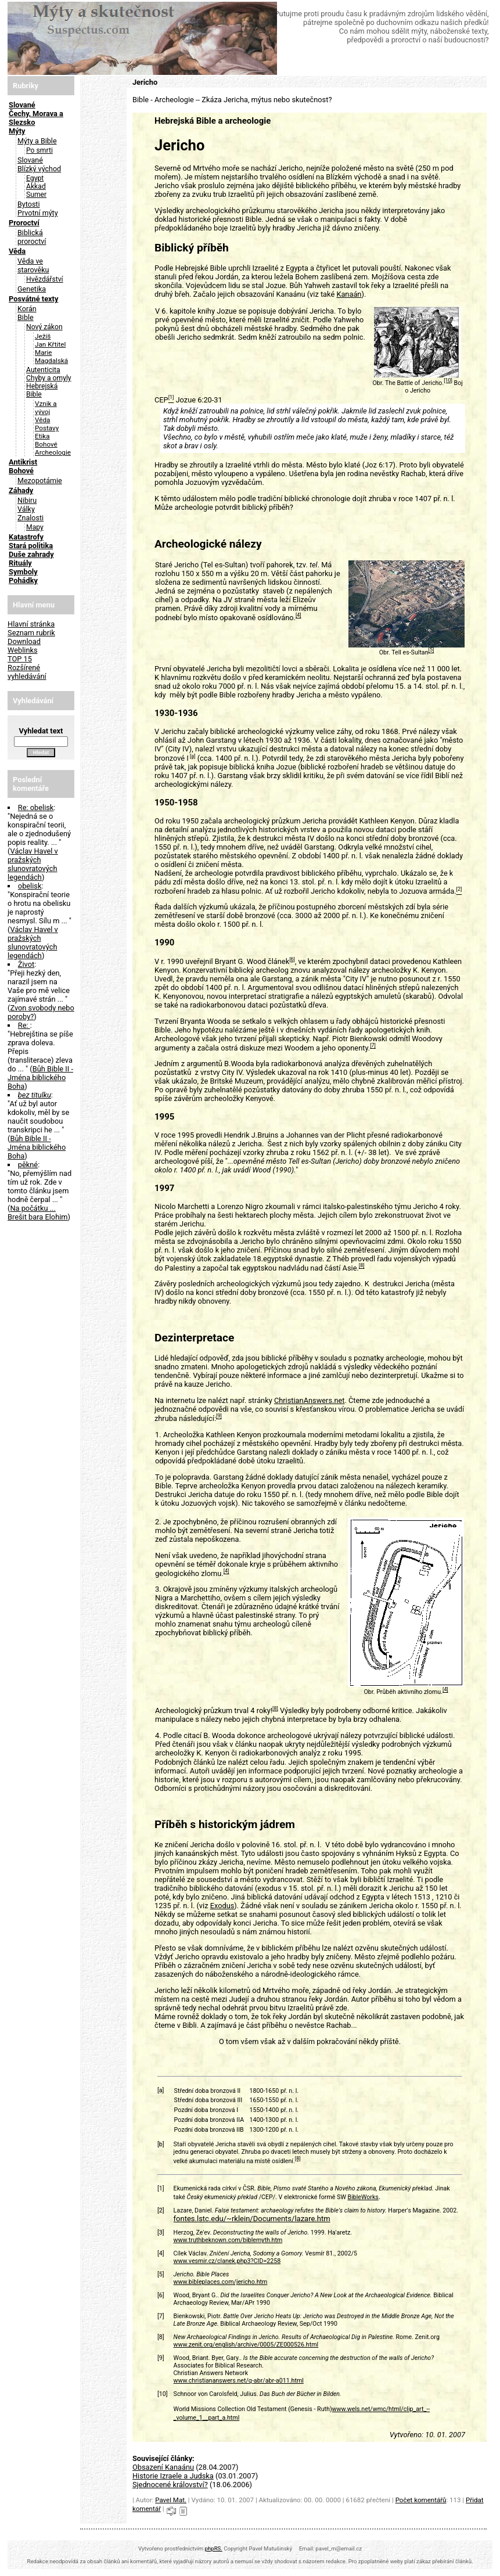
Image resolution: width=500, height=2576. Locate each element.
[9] (219, 1416)
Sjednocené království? (170, 2484)
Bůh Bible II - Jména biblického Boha (40, 1077)
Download (24, 641)
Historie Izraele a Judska (173, 2475)
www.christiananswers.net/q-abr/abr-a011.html (239, 2380)
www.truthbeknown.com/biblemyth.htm (228, 2240)
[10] (448, 380)
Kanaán (348, 294)
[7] (373, 1046)
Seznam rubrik (31, 632)
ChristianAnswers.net (309, 1400)
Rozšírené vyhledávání (27, 672)
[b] (160, 2144)
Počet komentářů (421, 2500)
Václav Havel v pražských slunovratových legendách (33, 864)
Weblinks (23, 650)
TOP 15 (20, 658)
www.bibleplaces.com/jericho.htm (221, 2282)
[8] (362, 1266)
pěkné (28, 1164)
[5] (431, 650)
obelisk (30, 886)
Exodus (222, 1905)
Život (26, 964)
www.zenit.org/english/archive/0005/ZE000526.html (246, 2344)
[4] (298, 615)
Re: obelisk (36, 807)
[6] (292, 959)
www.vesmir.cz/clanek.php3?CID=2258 (227, 2261)
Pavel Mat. (170, 2500)
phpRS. (213, 2548)
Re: (24, 1025)
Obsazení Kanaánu (163, 2467)
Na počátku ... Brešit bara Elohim (38, 1212)
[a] (193, 756)
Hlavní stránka (31, 624)
